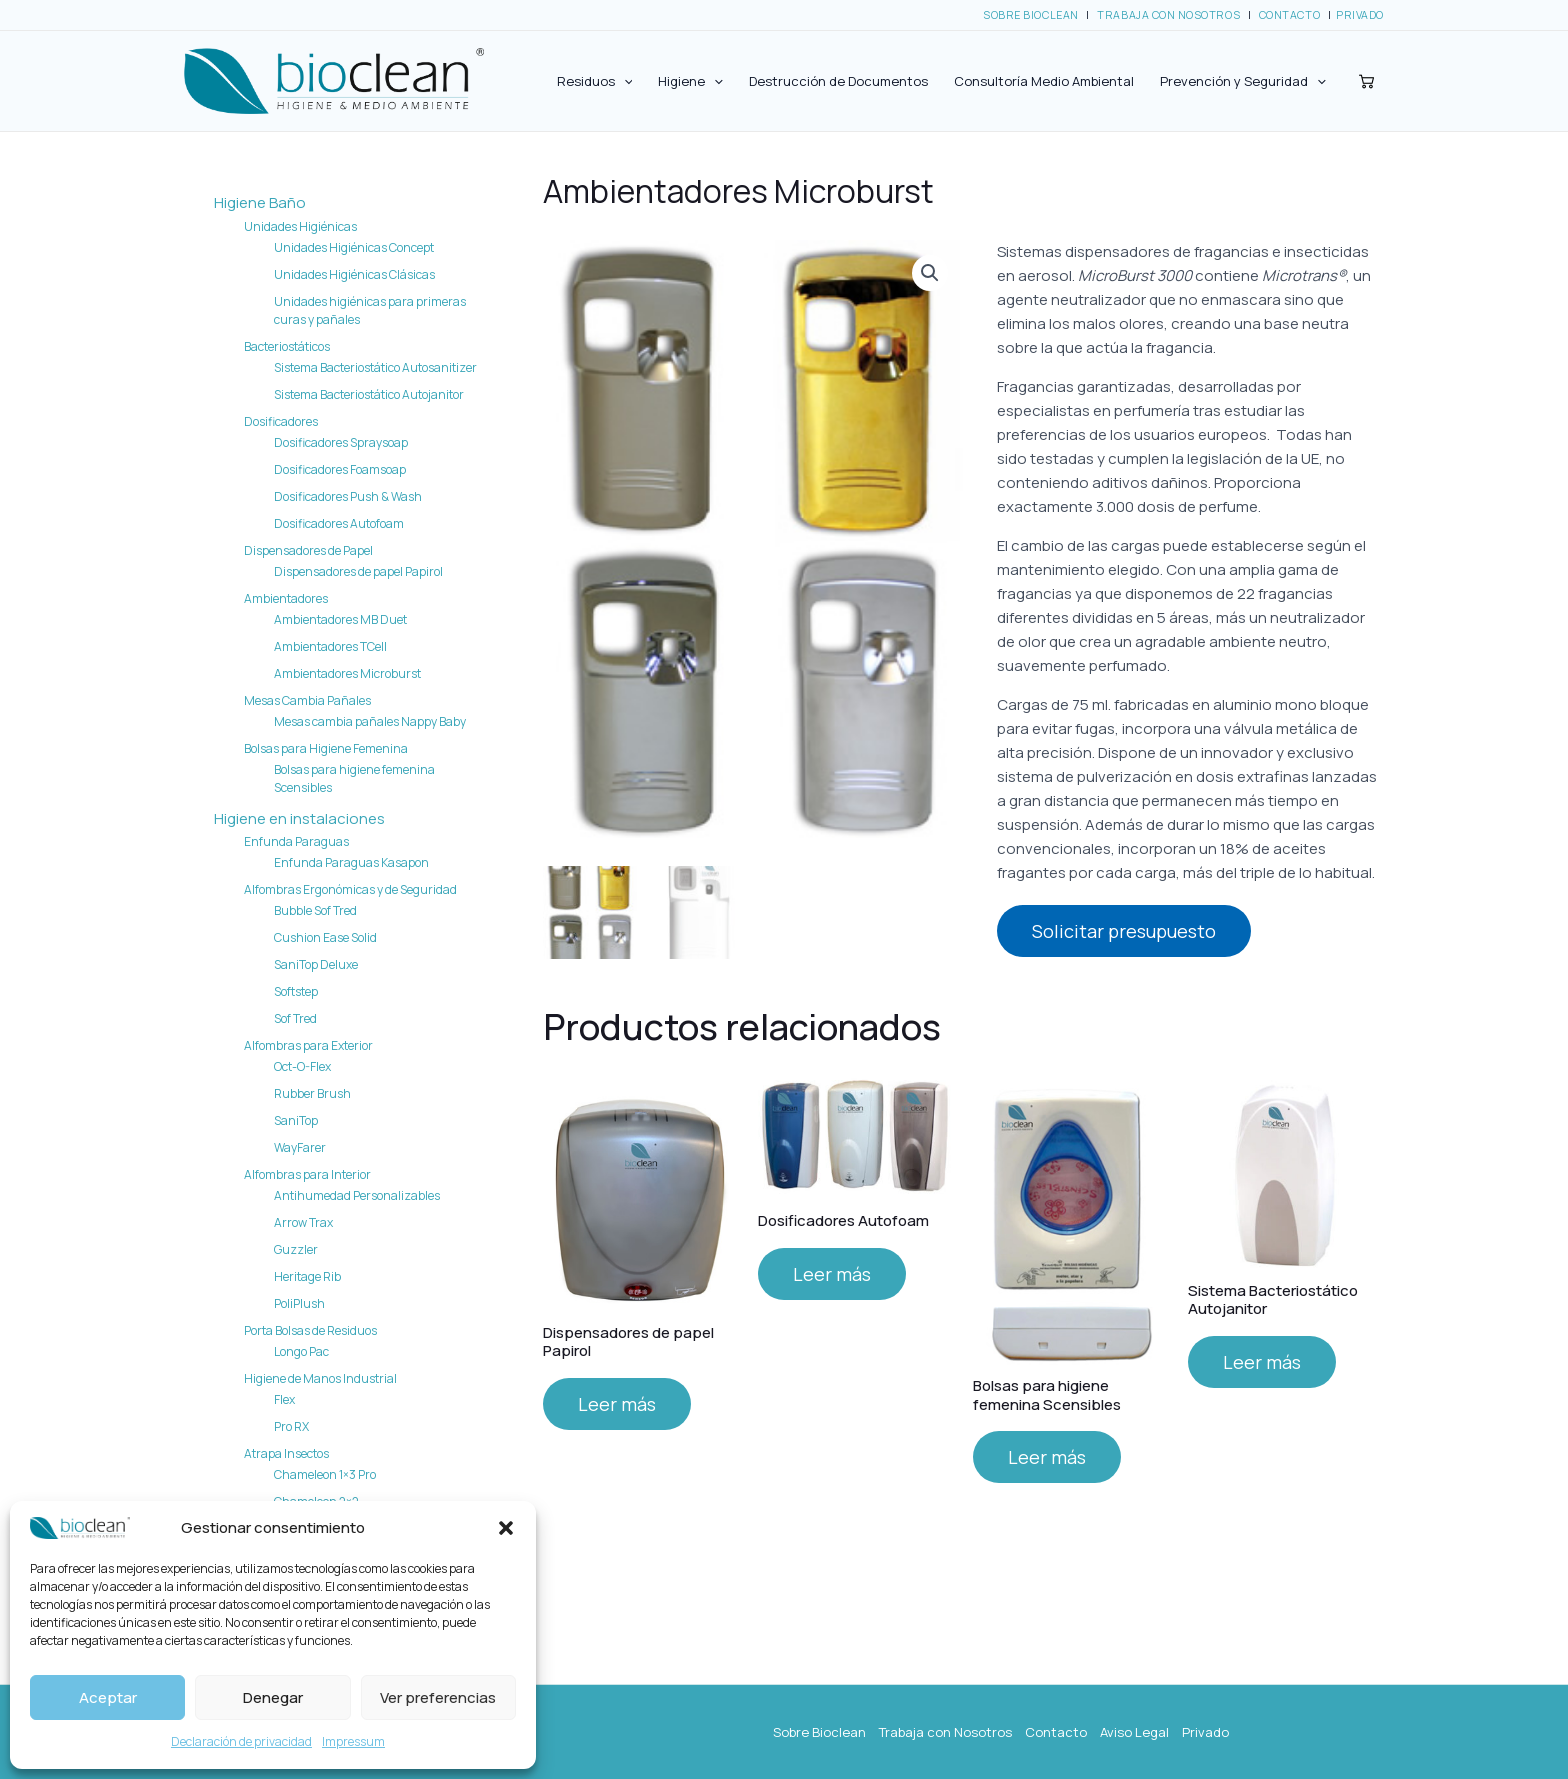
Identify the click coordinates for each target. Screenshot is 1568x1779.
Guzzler (296, 1249)
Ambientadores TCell (330, 646)
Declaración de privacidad (241, 1741)
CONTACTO (1289, 15)
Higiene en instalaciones (299, 818)
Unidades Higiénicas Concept (354, 247)
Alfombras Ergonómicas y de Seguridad (350, 889)
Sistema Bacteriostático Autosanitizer (375, 367)
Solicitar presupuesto (1124, 931)
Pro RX (291, 1426)
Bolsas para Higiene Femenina (326, 748)
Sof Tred (295, 1018)
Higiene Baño (260, 202)
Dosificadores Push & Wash (348, 496)
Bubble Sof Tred (315, 910)
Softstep (296, 991)
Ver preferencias (438, 1697)
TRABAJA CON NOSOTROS (1168, 15)
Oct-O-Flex (302, 1066)
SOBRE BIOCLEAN (1030, 15)
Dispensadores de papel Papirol (358, 571)
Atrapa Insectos (286, 1453)
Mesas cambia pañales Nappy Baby (370, 721)
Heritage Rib (307, 1276)
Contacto (1056, 1732)
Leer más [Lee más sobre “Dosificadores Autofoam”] (832, 1271)
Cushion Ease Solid (325, 937)
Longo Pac (301, 1351)
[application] (624, 81)
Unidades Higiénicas (300, 226)
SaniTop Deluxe (316, 964)
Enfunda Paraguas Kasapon (351, 862)
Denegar (273, 1697)
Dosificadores (281, 421)
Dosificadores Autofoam (339, 523)
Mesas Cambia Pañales (307, 700)
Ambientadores (286, 598)
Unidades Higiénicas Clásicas (354, 274)
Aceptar (108, 1697)
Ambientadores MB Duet (340, 619)
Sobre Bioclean (819, 1732)
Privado (1205, 1732)
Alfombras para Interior (307, 1174)
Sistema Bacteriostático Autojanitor (369, 394)
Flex (284, 1399)
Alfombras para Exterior (308, 1045)
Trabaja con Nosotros (945, 1732)
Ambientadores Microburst (347, 673)
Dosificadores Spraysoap (341, 442)
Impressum (353, 1741)
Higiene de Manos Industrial (320, 1378)
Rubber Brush (312, 1093)
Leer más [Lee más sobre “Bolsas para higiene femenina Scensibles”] (1047, 1454)
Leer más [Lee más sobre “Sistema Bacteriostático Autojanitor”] (1262, 1359)
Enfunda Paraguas (296, 841)
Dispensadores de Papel (308, 550)
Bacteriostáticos (287, 346)
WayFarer (300, 1147)
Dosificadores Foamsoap (340, 469)
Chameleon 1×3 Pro (325, 1474)
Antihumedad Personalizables (357, 1195)
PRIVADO (1360, 15)
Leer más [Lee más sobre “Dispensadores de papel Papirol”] (617, 1401)
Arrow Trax (303, 1222)
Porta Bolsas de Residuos (310, 1330)
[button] (506, 1528)
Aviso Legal (1134, 1732)
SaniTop (296, 1120)
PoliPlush (299, 1303)
